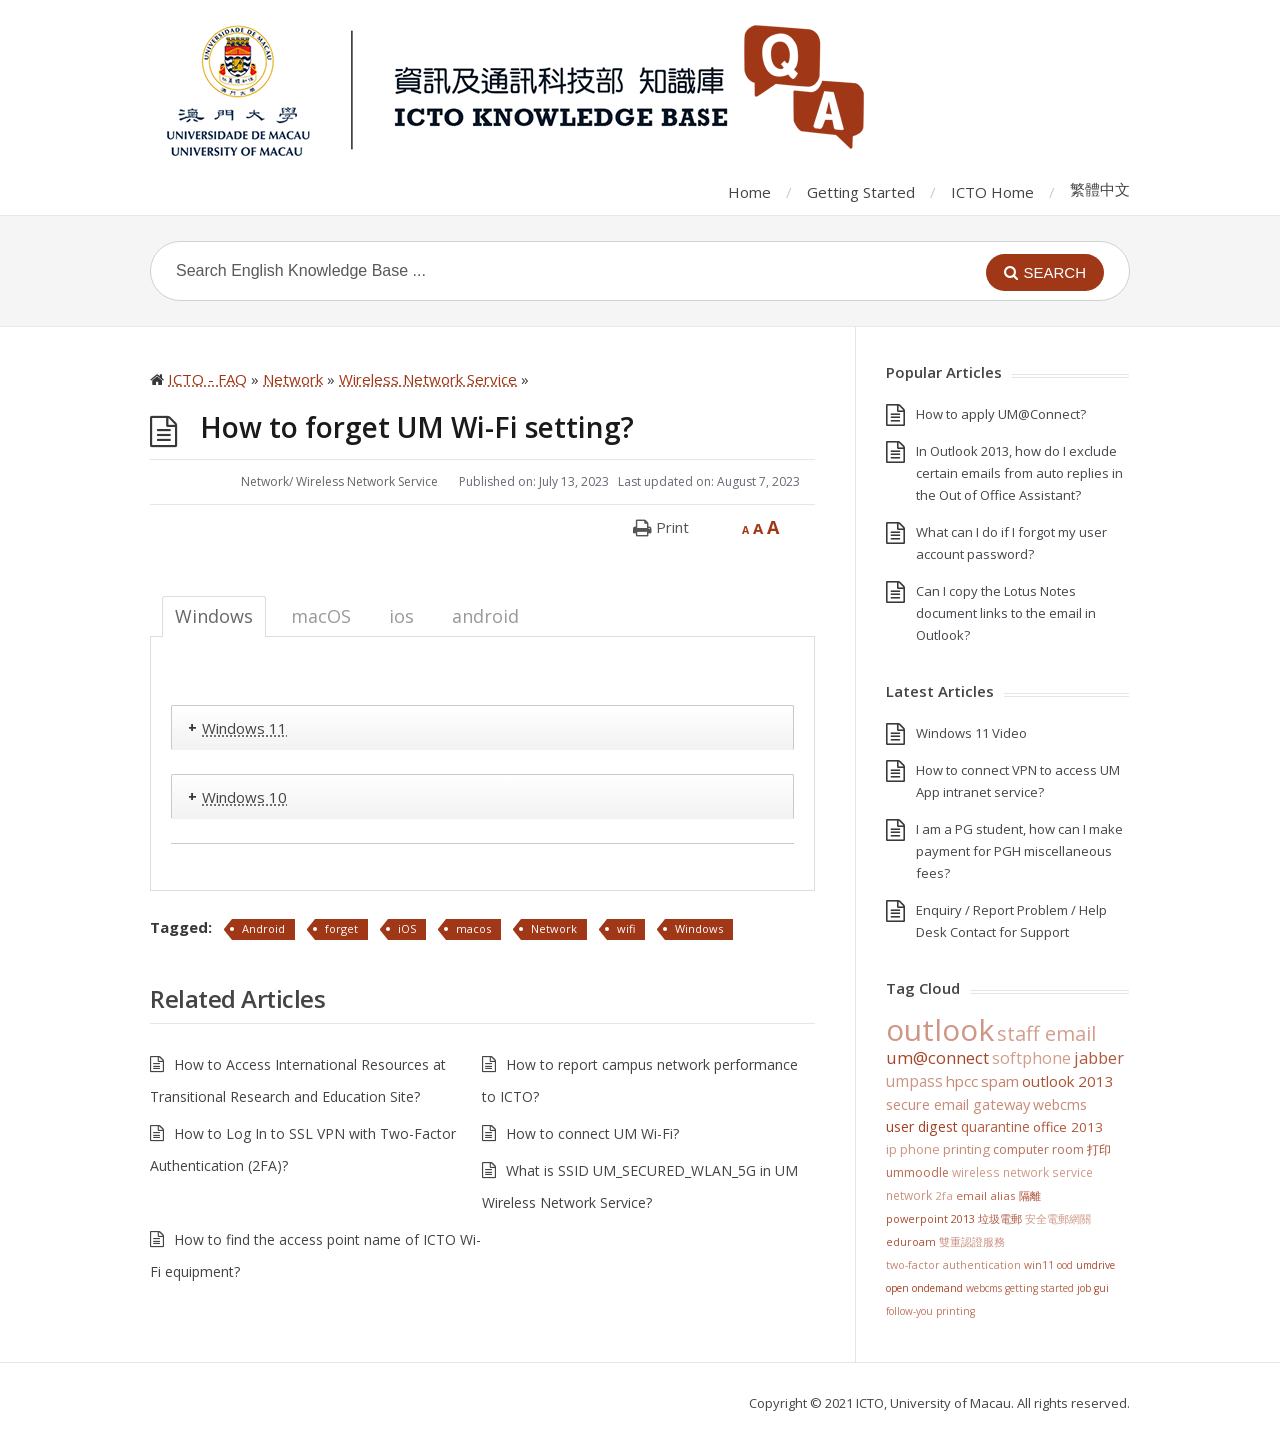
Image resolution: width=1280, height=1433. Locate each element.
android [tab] (485, 616)
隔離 (1030, 1195)
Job (1084, 1288)
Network (265, 481)
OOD (1065, 1265)
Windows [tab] (214, 616)
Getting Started (861, 192)
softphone (1031, 1058)
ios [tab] (401, 616)
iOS (407, 928)
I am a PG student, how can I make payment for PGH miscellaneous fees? (1019, 851)
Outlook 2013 (1068, 1081)
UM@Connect (937, 1058)
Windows (699, 928)
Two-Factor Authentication (953, 1265)
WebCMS (1060, 1104)
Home (749, 192)
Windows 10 (244, 797)
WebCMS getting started (1020, 1288)
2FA (944, 1195)
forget (341, 928)
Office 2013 (1068, 1127)
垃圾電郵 (1000, 1218)
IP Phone (913, 1149)
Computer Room (1038, 1149)
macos (473, 928)
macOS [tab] (321, 616)
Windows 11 (244, 728)
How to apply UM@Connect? (1001, 414)
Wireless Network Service (367, 481)
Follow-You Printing (930, 1311)
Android (263, 928)
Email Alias (986, 1195)
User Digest (922, 1126)
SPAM (1000, 1081)
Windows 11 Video (971, 733)
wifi (626, 928)
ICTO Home (992, 192)
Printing (966, 1149)
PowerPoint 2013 (930, 1218)
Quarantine (995, 1126)
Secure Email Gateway (958, 1104)
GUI (1101, 1288)
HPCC (962, 1081)
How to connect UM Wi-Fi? (592, 1133)
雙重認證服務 (972, 1242)
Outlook (940, 1029)
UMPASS (914, 1081)
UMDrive (1095, 1265)
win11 (1039, 1265)
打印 (1099, 1149)
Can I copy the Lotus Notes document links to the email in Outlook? (1006, 613)
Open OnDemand (924, 1288)
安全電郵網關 (1058, 1218)
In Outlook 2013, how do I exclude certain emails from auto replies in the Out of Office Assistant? (1019, 473)
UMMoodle (917, 1172)
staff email (1046, 1033)
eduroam (911, 1242)
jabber (1099, 1058)
